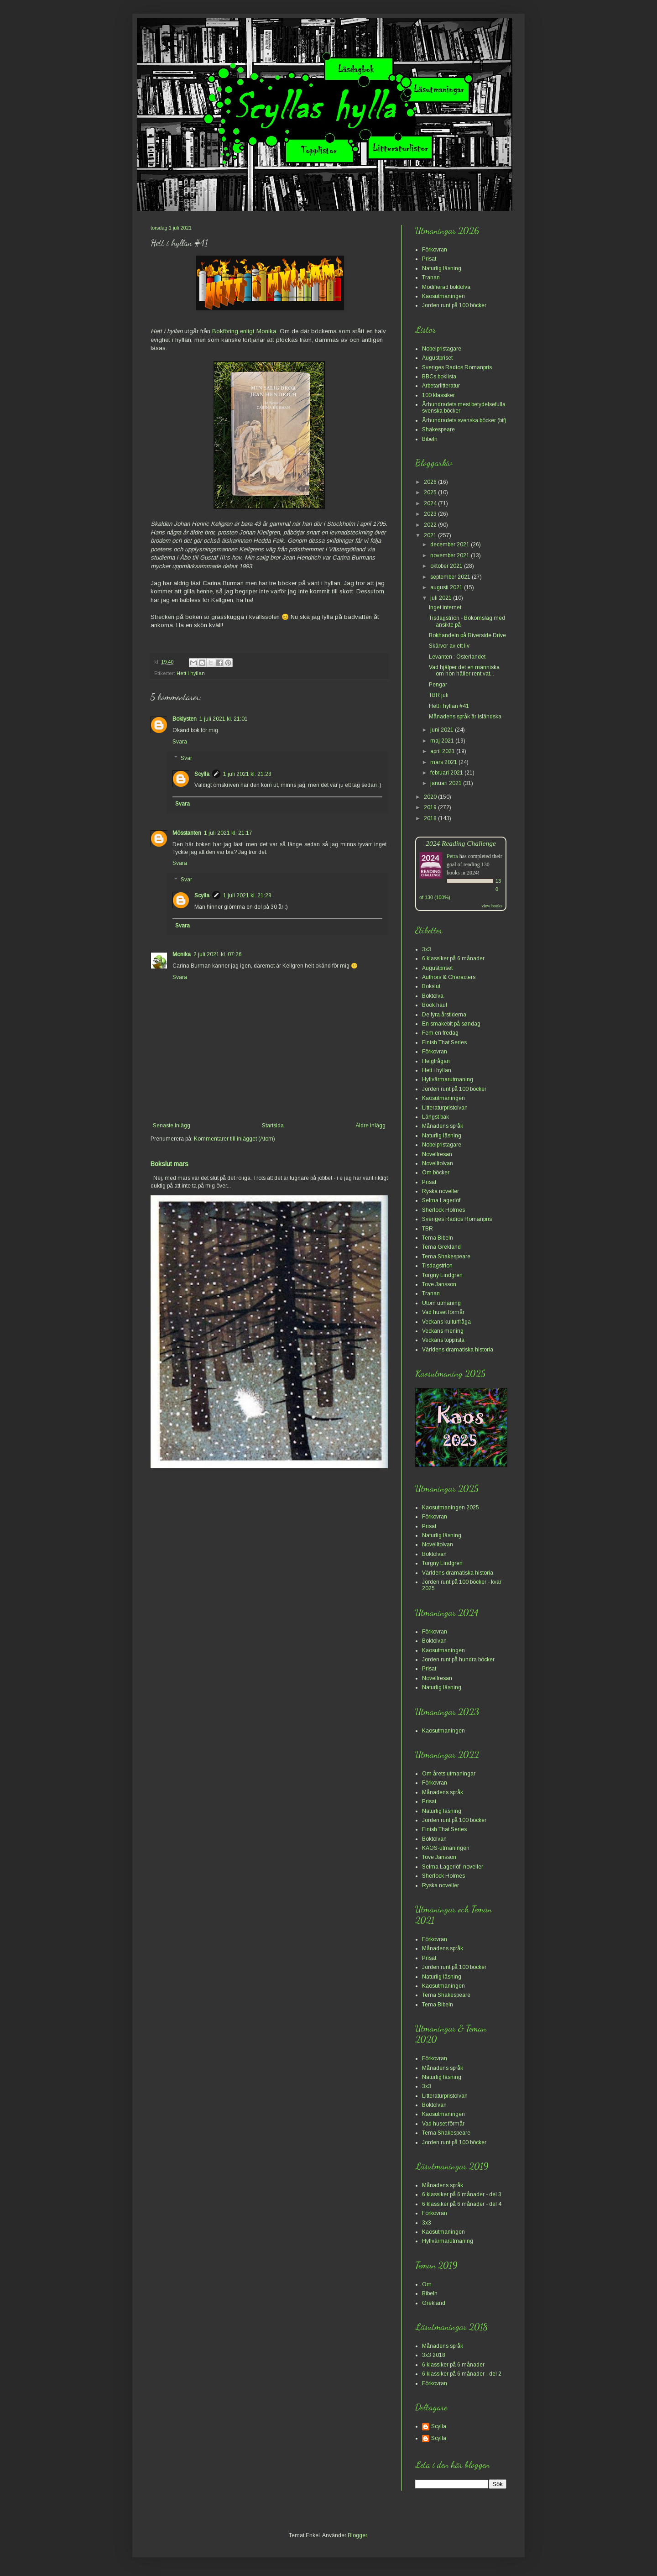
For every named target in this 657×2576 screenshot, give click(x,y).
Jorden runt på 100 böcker (454, 305)
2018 (431, 818)
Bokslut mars (169, 1164)
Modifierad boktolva (446, 287)
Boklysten (184, 719)
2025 (431, 492)
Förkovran (434, 249)
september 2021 (451, 577)
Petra (452, 856)
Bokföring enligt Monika (244, 331)
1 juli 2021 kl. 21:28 (247, 774)
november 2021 (450, 555)
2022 (431, 525)
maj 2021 (442, 741)
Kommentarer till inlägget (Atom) (234, 1139)
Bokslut (431, 986)
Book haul (434, 1005)
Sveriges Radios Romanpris (457, 367)
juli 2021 (441, 598)
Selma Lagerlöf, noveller (452, 1867)
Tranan (431, 277)
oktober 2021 (447, 566)
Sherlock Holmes (443, 1210)
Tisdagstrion (437, 1265)
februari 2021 (447, 773)
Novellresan (437, 1154)
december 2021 (450, 544)
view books (491, 905)
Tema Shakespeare (446, 1256)
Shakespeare (438, 429)
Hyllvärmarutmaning (447, 1079)
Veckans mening (443, 1331)
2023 (431, 514)
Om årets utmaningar (448, 1773)
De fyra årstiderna (444, 1014)
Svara (179, 741)
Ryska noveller (440, 1191)
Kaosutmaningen (443, 296)
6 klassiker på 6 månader (453, 958)
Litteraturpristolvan (445, 1108)
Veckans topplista (443, 1340)
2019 (431, 807)
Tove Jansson (439, 1284)
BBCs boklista (439, 376)
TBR (427, 1228)
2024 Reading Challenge (461, 843)
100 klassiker (438, 395)
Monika (181, 954)
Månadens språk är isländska (465, 716)
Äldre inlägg (370, 1125)
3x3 (426, 949)
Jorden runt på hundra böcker (458, 1659)
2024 (431, 503)
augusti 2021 (447, 587)
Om (427, 2284)
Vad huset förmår (443, 1312)
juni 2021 (442, 730)
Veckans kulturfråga (446, 1322)
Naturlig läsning (441, 268)
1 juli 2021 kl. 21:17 (228, 833)
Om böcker (435, 1172)
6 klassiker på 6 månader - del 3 (461, 2194)
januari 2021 (446, 783)
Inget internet (445, 607)
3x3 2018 (433, 2355)
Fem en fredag (440, 1033)
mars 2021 (444, 762)
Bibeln (430, 439)
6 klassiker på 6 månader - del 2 (461, 2374)
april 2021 (443, 751)
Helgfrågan (436, 1061)
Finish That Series (444, 1042)
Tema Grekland (441, 1247)
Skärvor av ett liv (449, 646)
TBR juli (438, 695)
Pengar (438, 684)
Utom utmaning (441, 1303)
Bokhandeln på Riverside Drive (467, 635)
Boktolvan (434, 1554)
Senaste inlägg (171, 1125)
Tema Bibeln (437, 1238)
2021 (431, 535)
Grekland (433, 2303)
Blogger (357, 2535)
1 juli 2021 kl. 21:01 (223, 719)
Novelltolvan (437, 1163)
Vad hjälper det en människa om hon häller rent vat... (464, 670)
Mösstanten (186, 833)
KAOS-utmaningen (445, 1848)
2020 (431, 797)
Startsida (273, 1125)
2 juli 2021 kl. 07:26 (217, 954)
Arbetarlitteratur (441, 385)
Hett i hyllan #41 (449, 706)
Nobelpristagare (441, 349)
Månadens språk (442, 1126)
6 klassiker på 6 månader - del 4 (461, 2204)
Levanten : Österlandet (457, 657)
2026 (431, 482)
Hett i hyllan (191, 673)
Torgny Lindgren (442, 1275)
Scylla (201, 774)
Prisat (429, 259)
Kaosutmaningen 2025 (450, 1507)
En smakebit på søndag (451, 1024)
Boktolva (432, 996)
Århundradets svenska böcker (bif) (464, 420)
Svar (186, 758)
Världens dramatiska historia (457, 1349)
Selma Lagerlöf (441, 1200)
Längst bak (435, 1117)
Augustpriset (437, 358)
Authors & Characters (448, 977)
